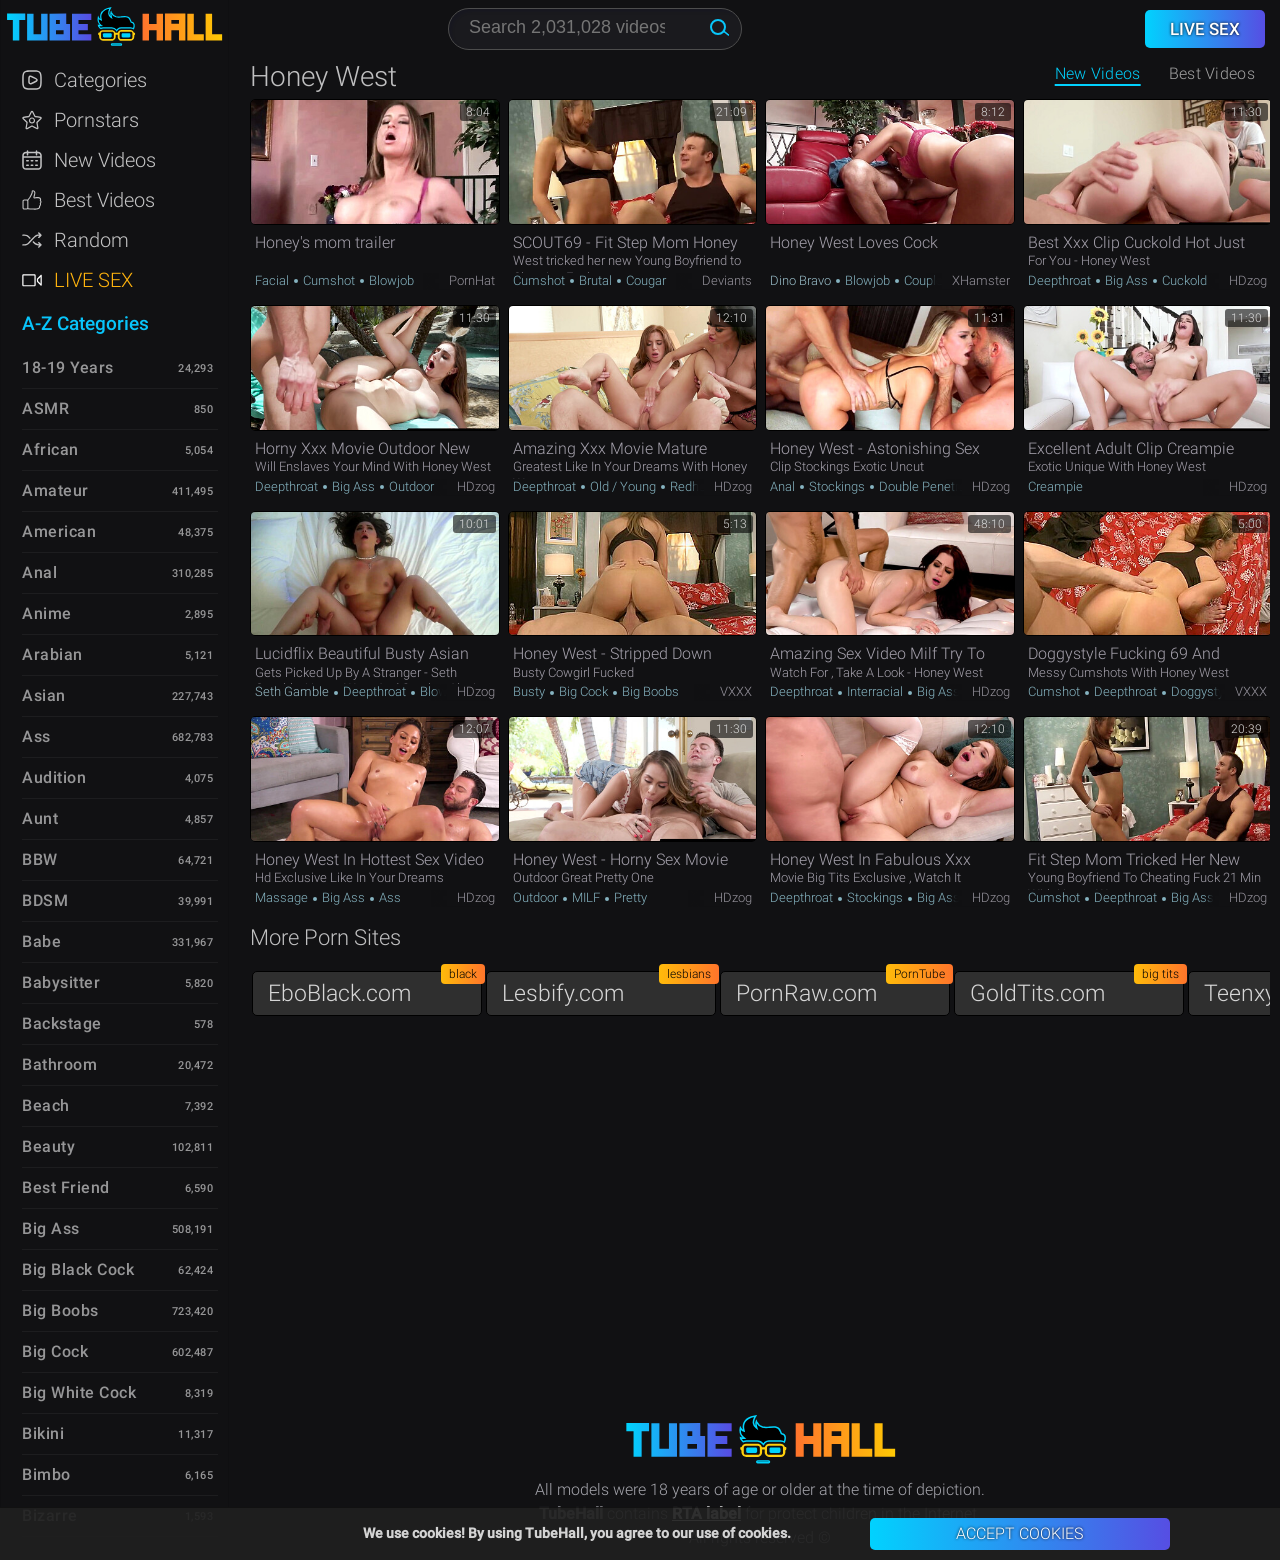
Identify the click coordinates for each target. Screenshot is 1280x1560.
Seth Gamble (293, 691)
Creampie (1055, 486)
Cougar (644, 280)
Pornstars (96, 120)
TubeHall (114, 27)
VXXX (736, 691)
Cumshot (329, 280)
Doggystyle (1201, 691)
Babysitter (61, 982)
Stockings (837, 486)
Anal (784, 486)
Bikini (43, 1433)
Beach (46, 1105)
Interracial (875, 691)
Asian (44, 695)
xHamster (981, 280)
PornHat (472, 280)
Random (91, 240)
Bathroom (59, 1064)
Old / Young (623, 486)
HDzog (1248, 280)
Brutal (595, 280)
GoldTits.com (1077, 988)
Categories (100, 80)
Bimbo (46, 1474)
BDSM (45, 900)
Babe (41, 941)
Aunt (40, 818)
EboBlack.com (375, 988)
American (59, 531)
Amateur (55, 490)
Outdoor (410, 486)
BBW (40, 859)
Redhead (693, 486)
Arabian (52, 654)
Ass (388, 897)
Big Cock (583, 691)
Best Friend (66, 1187)
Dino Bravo (802, 280)
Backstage (62, 1023)
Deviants (727, 280)
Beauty (48, 1146)
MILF (586, 897)
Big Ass (1126, 280)
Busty (530, 691)
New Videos (1098, 73)
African (50, 449)
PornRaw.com (843, 988)
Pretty (629, 897)
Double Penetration (931, 486)
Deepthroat (1061, 280)
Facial (273, 280)
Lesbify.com (609, 988)
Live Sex (93, 280)
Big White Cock (79, 1392)
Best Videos (104, 200)
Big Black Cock (78, 1269)
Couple (923, 280)
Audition (54, 777)
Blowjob (390, 280)
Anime (47, 613)
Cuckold (1183, 280)
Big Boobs (649, 691)
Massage (283, 897)
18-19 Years (68, 367)
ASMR (45, 408)
